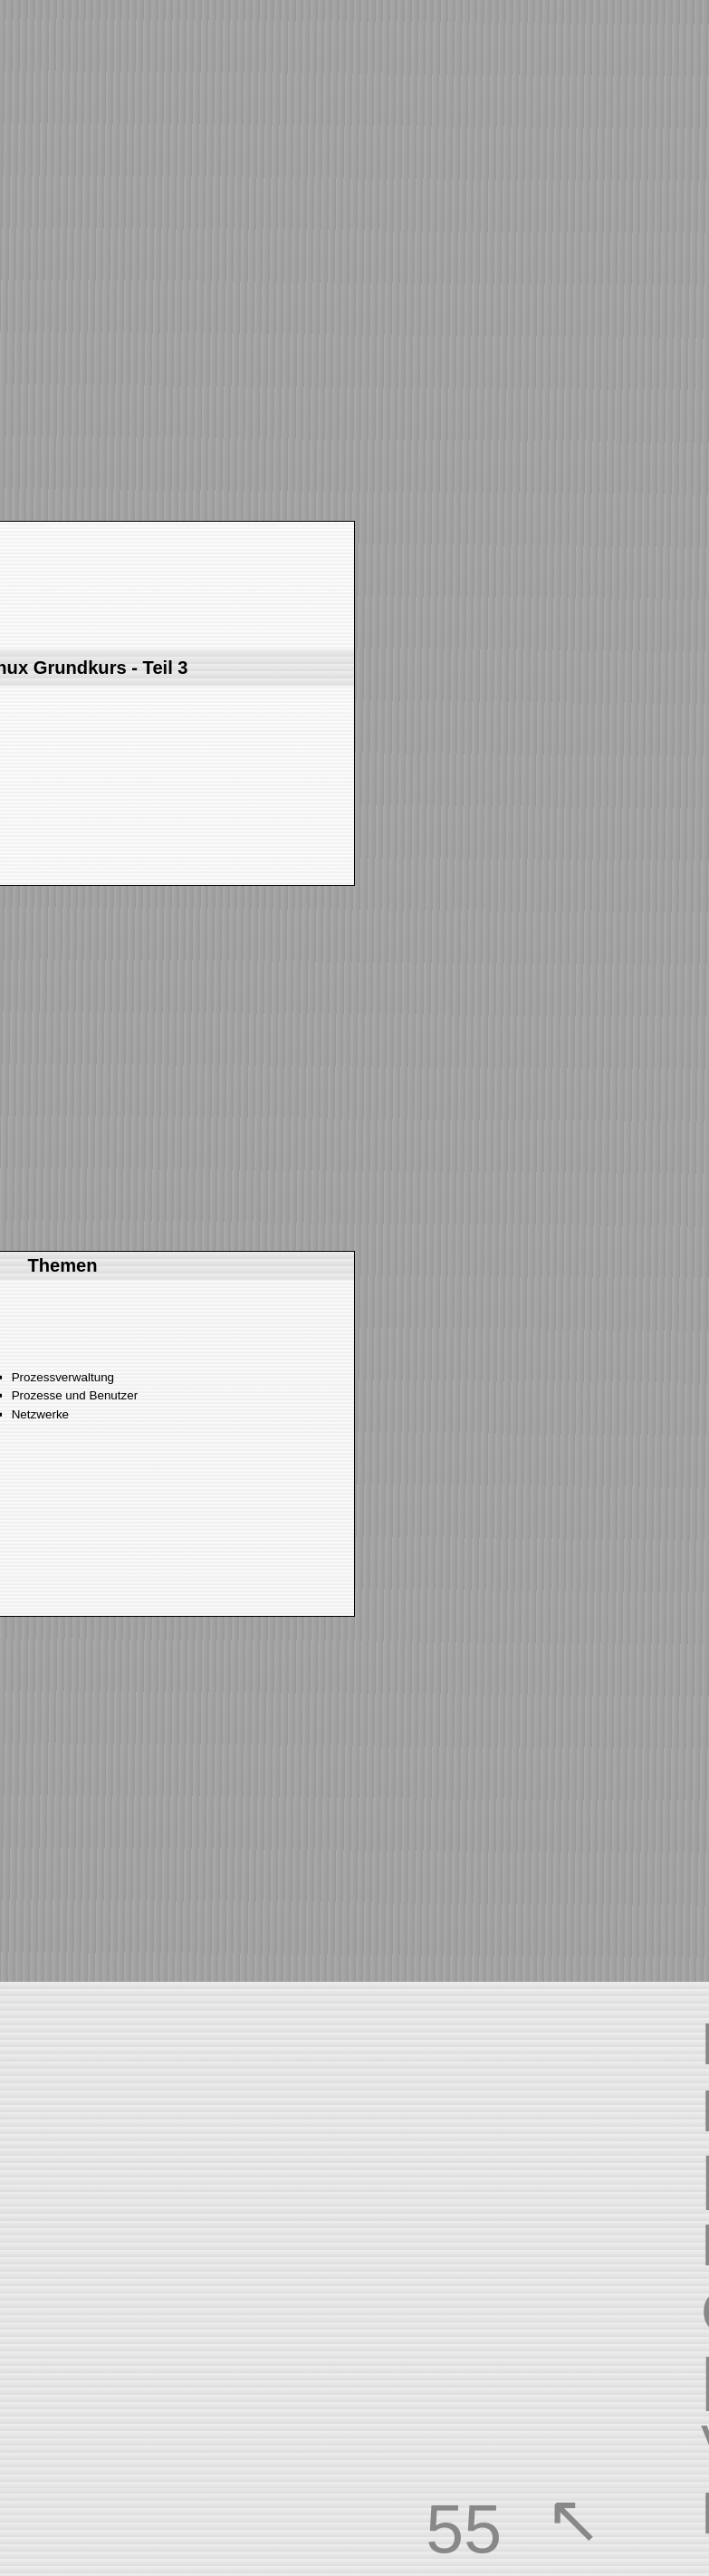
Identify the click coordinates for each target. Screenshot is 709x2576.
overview (610, 2519)
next (89, 338)
